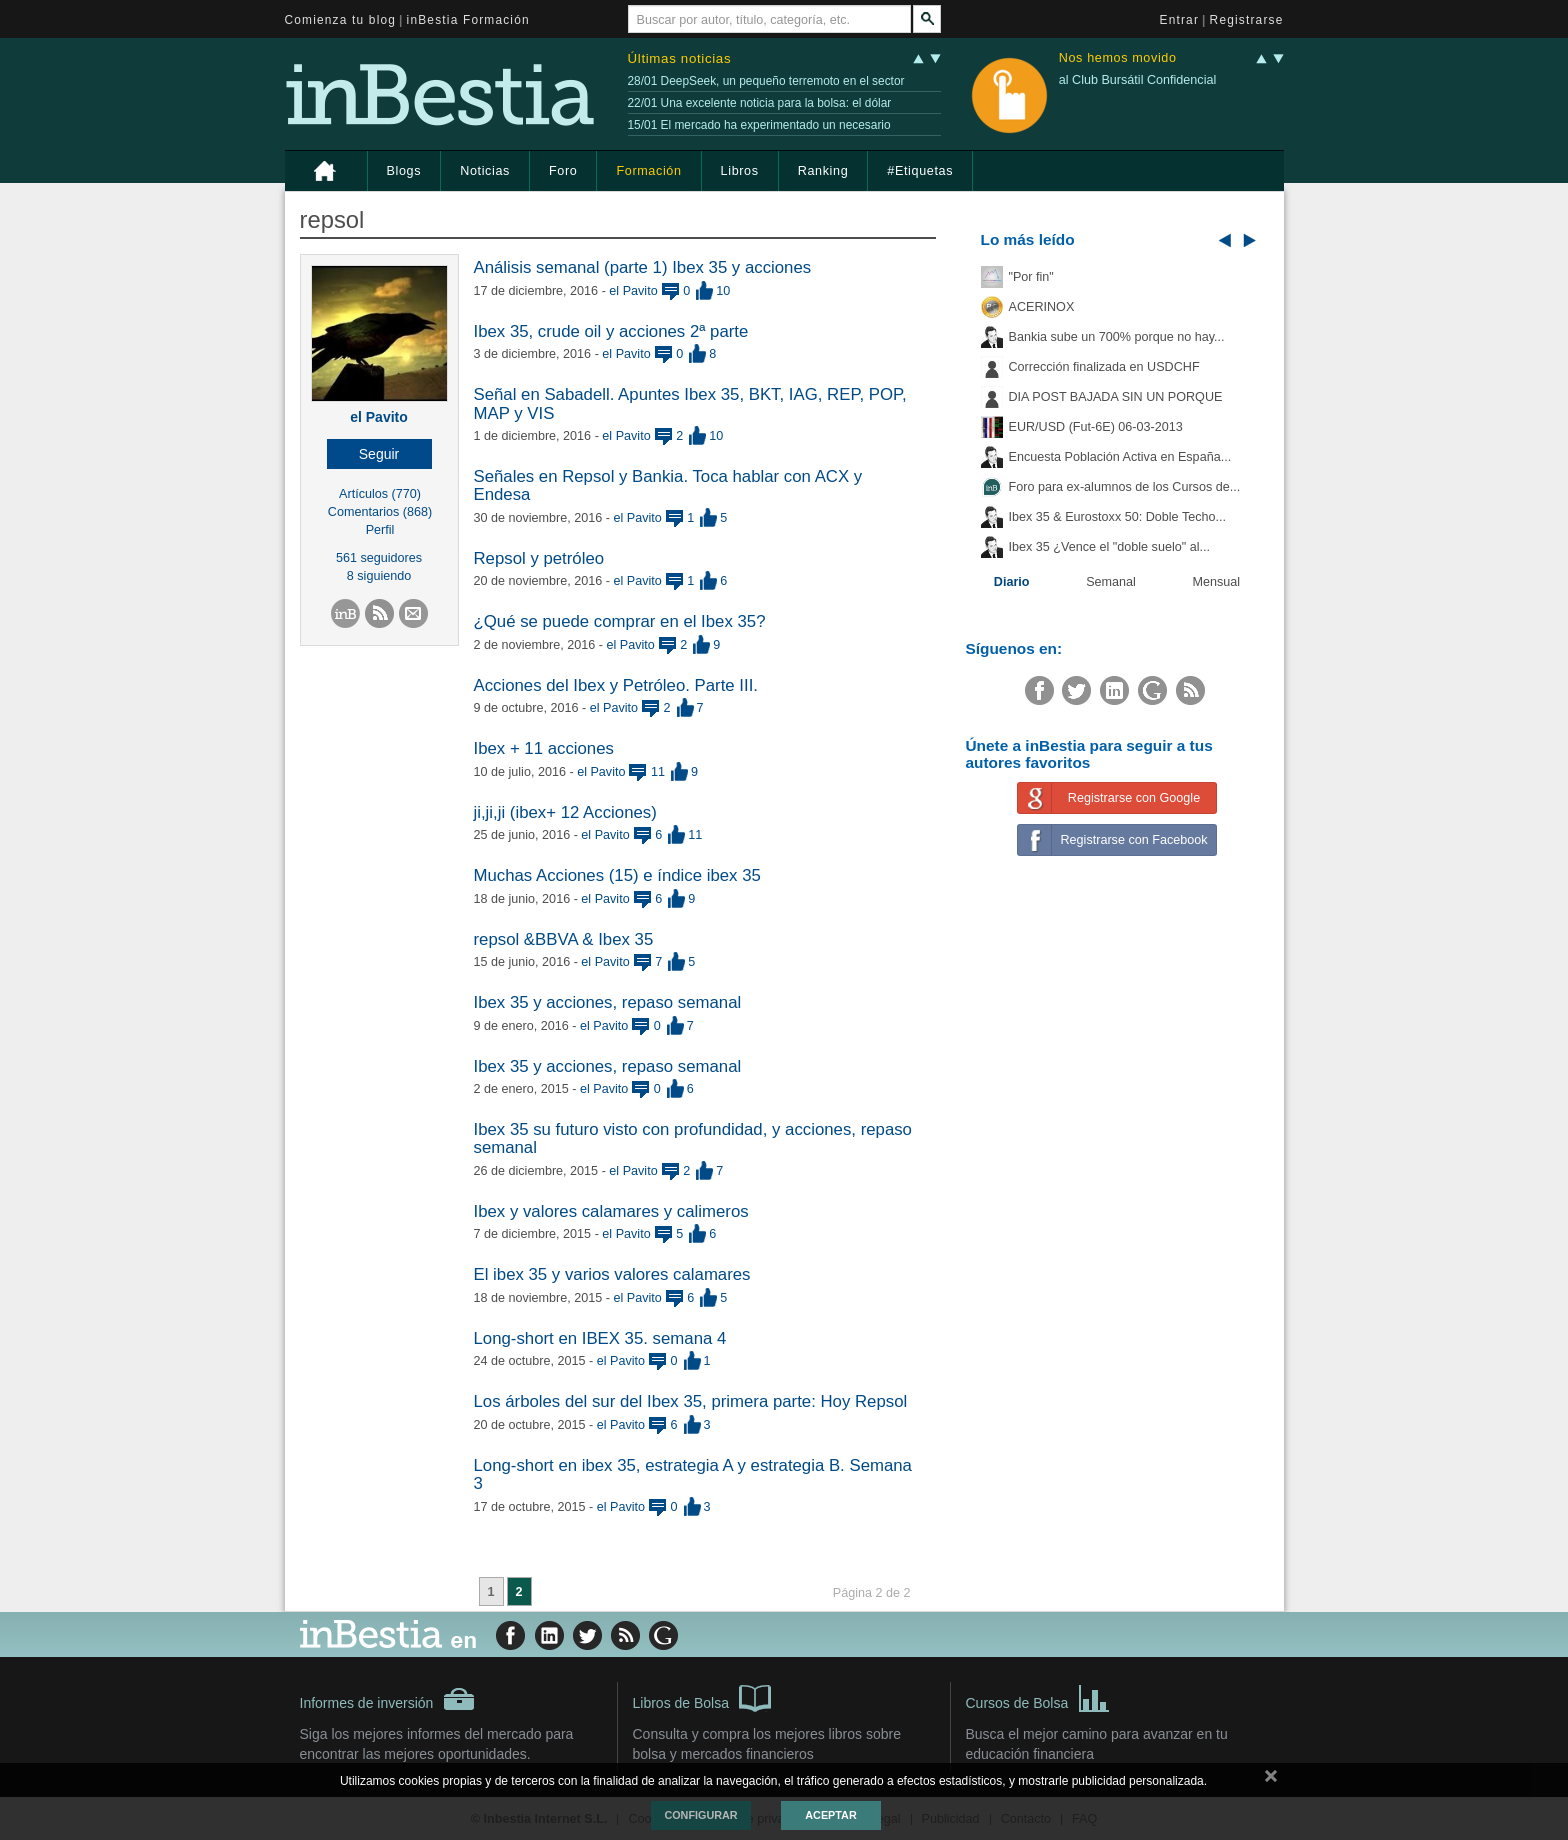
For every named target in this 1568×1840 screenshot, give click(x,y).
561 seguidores (379, 558)
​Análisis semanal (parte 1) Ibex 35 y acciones (643, 267)
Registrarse (1247, 20)
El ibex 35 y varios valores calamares (612, 1274)
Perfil (380, 530)
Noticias (485, 171)
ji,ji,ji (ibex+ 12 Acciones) (565, 812)
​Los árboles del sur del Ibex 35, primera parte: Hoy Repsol (691, 1401)
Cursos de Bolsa (1038, 1697)
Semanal (1111, 582)
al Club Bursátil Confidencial (1138, 80)
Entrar (1180, 20)
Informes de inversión (388, 1699)
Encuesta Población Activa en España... (1120, 457)
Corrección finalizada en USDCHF (1104, 367)
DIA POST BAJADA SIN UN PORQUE (1116, 397)
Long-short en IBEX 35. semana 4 (600, 1338)
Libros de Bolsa (702, 1697)
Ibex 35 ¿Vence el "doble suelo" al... (1109, 547)
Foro (563, 171)
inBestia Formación (468, 20)
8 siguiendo (379, 576)
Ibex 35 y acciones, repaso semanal (608, 1002)
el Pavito (379, 417)
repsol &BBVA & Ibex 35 (564, 939)
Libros (740, 171)
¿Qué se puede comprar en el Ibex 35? (620, 621)
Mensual (1217, 582)
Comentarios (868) (380, 512)
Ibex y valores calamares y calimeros (611, 1211)
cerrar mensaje (1271, 1780)
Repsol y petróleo (539, 558)
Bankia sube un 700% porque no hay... (1117, 337)
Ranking (823, 171)
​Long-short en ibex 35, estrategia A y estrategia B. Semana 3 (693, 1474)
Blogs (404, 171)
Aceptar (830, 1815)
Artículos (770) (380, 494)
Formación (648, 171)
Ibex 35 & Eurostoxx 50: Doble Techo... (1118, 517)
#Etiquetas (920, 171)
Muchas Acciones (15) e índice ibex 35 (617, 875)
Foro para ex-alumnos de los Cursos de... (1125, 487)
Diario (1012, 582)
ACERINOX (1042, 307)
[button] (379, 454)
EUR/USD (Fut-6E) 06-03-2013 (1096, 427)
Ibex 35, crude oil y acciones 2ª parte (611, 331)
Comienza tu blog (341, 20)
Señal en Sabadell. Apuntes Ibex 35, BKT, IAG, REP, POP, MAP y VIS (690, 403)
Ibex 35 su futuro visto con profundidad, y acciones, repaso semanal (693, 1138)
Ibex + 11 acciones (544, 748)
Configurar (700, 1815)
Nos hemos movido (1118, 58)
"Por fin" (1031, 277)
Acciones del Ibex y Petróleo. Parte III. (616, 685)
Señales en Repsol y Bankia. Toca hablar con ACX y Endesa (668, 485)
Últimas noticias (680, 58)
